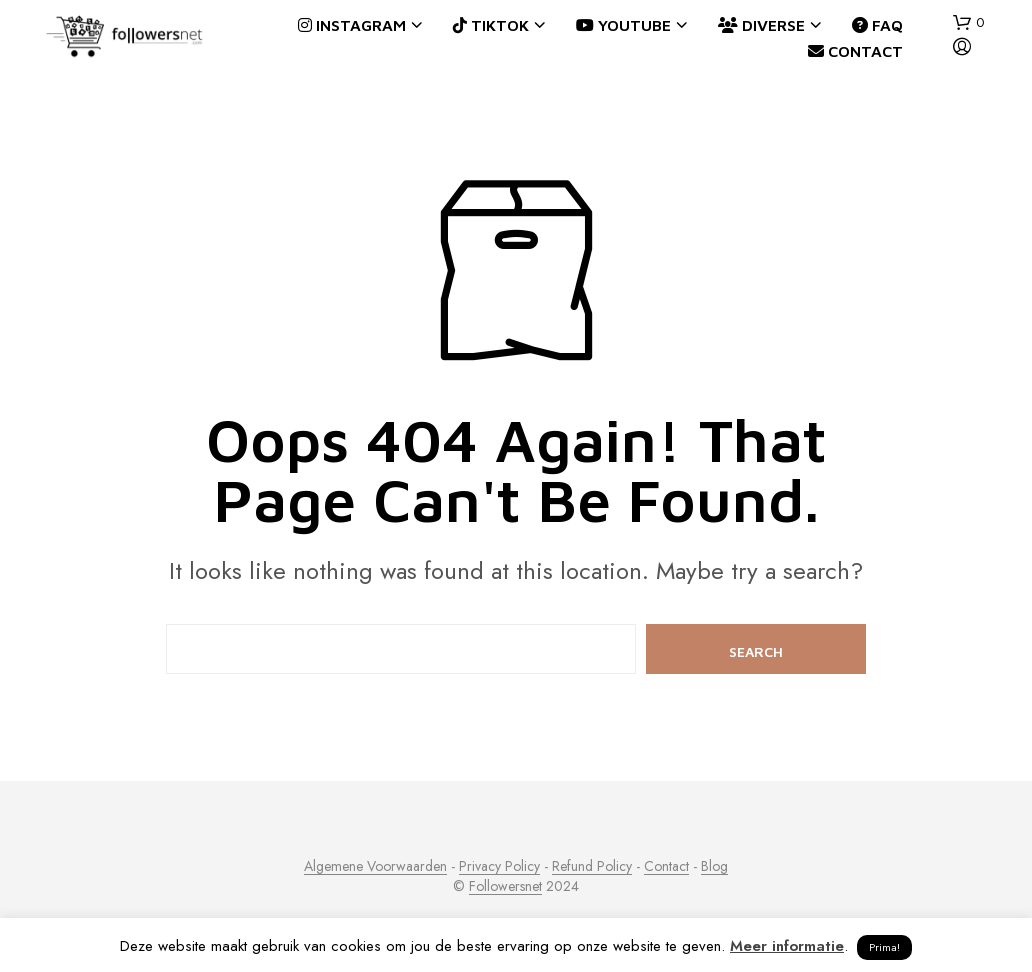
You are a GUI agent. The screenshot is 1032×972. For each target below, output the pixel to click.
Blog (714, 867)
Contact (855, 51)
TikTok (491, 25)
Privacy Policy (499, 867)
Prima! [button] (884, 947)
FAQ (877, 25)
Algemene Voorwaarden (375, 867)
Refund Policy (592, 867)
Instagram (352, 25)
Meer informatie (787, 946)
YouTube (623, 25)
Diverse (761, 25)
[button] (968, 23)
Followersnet (505, 887)
